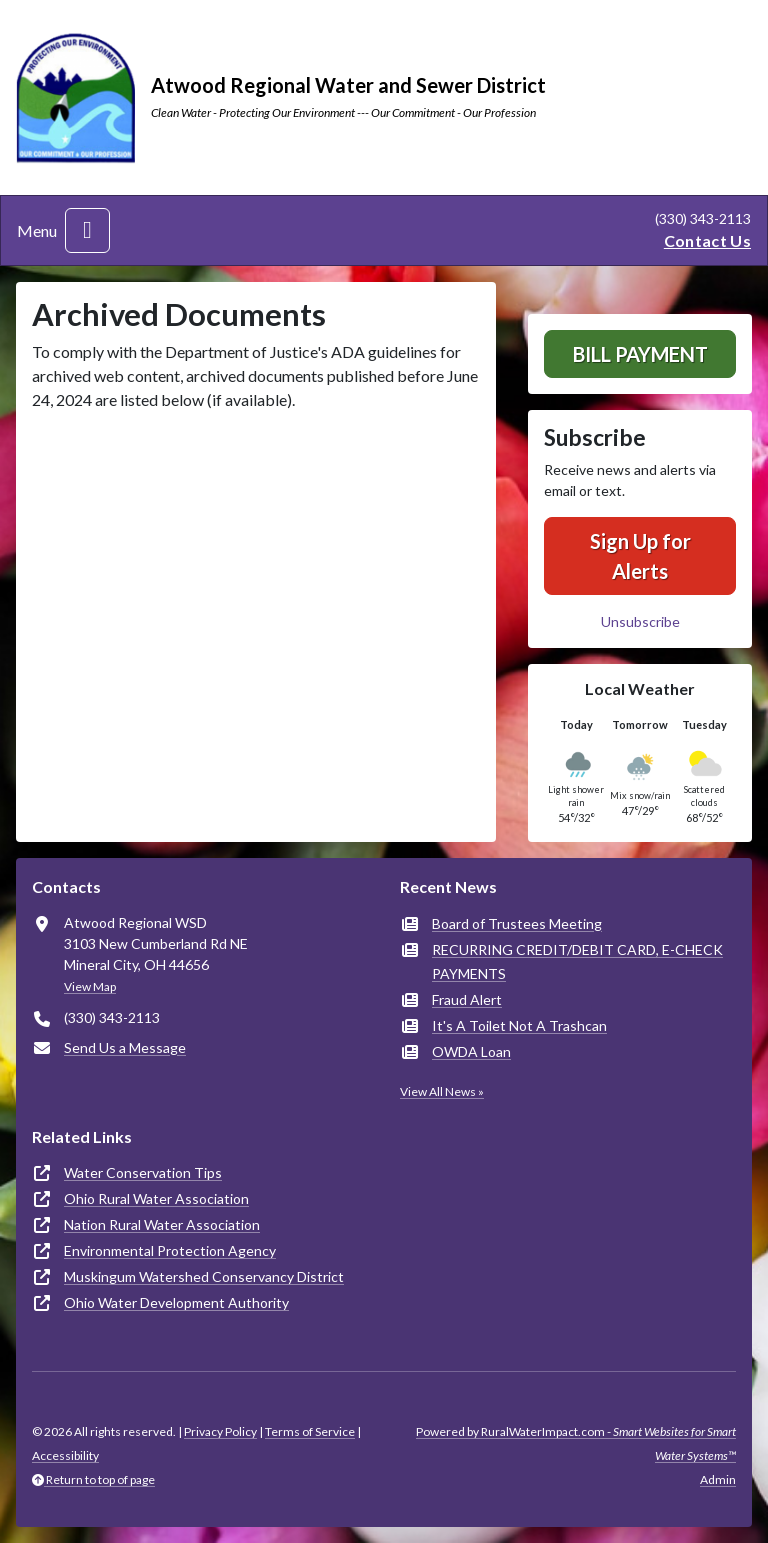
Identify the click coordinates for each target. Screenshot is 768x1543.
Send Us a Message (125, 1047)
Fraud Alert (467, 999)
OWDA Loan (471, 1051)
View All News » (442, 1091)
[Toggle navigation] (87, 230)
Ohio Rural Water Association (156, 1198)
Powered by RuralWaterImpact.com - (576, 1443)
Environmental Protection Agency (170, 1250)
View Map (90, 986)
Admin (718, 1479)
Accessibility (65, 1455)
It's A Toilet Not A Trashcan (519, 1025)
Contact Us (707, 240)
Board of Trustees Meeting (517, 923)
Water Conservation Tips (143, 1172)
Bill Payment (640, 354)
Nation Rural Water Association (162, 1224)
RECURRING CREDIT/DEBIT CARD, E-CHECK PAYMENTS (577, 961)
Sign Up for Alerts (640, 556)
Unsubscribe (640, 621)
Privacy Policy (220, 1431)
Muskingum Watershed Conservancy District (204, 1276)
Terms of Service (310, 1431)
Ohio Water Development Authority (176, 1302)
